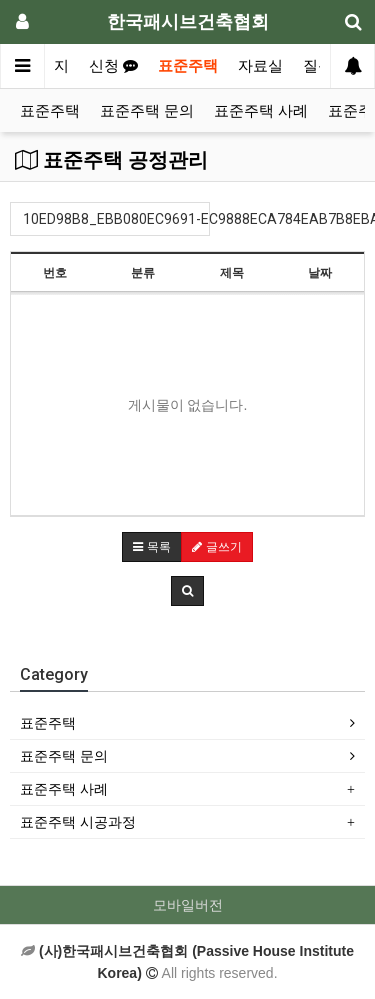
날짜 (320, 273)
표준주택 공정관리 (111, 160)
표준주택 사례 (261, 111)
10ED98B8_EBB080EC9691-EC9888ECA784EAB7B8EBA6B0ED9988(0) (116, 219)
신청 (113, 66)
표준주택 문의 (147, 111)
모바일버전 (188, 905)
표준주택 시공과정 (78, 822)
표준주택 (188, 66)
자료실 (260, 66)
